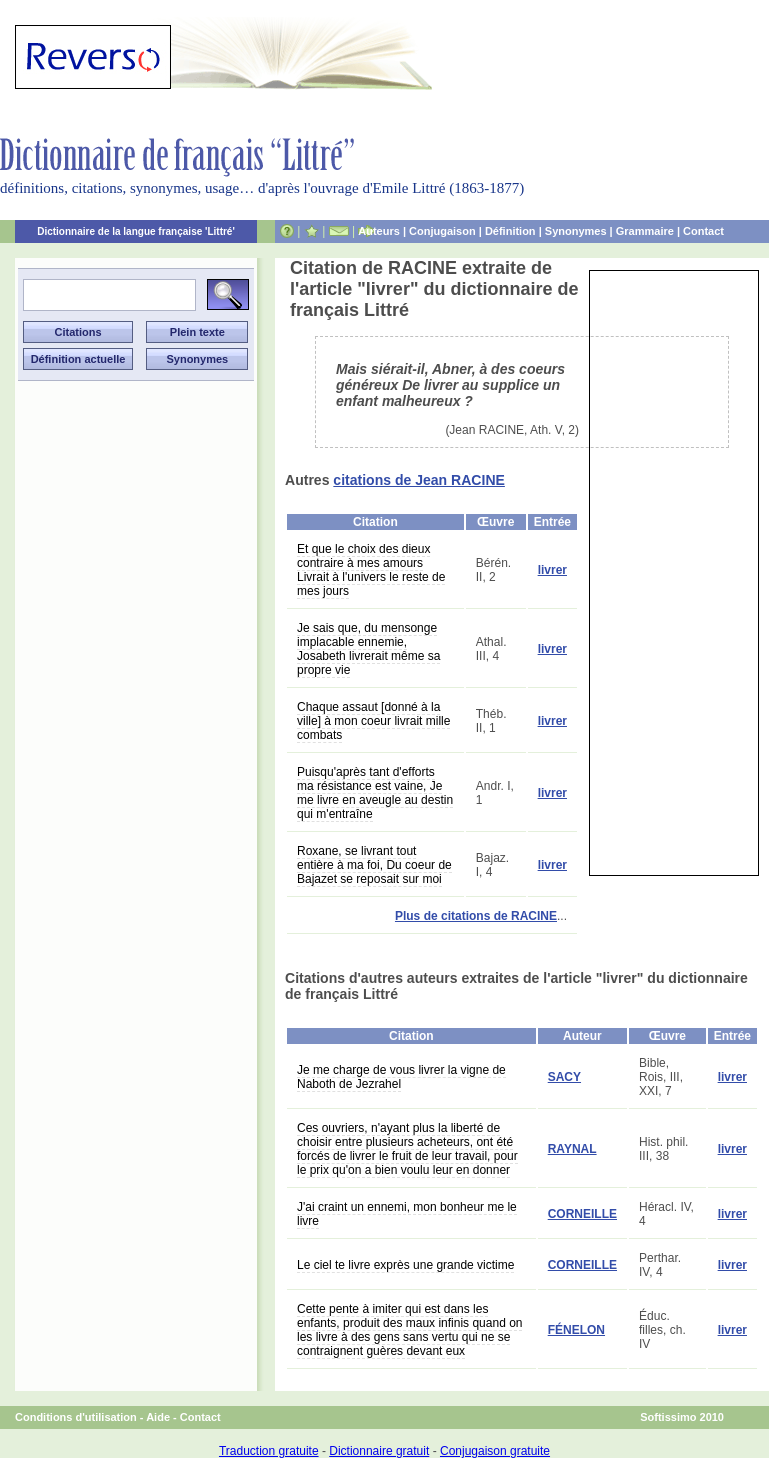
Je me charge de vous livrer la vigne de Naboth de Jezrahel (401, 1077)
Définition (510, 231)
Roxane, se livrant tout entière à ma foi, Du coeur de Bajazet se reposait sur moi (374, 865)
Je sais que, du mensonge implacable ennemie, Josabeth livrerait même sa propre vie (368, 649)
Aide (158, 1417)
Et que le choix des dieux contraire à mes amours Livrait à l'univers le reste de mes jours (371, 570)
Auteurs (379, 231)
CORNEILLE (582, 1214)
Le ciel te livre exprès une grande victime (405, 1265)
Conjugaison (442, 231)
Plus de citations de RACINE (476, 916)
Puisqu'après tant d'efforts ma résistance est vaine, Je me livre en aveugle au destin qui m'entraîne (375, 793)
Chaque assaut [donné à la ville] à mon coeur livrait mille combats (373, 721)
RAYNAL (572, 1149)
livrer (552, 570)
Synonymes (576, 231)
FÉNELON (576, 1330)
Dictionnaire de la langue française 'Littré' (136, 231)
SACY (564, 1077)
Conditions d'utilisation (76, 1417)
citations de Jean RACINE (419, 480)
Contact (703, 231)
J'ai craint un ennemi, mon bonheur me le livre (407, 1214)
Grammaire (645, 231)
